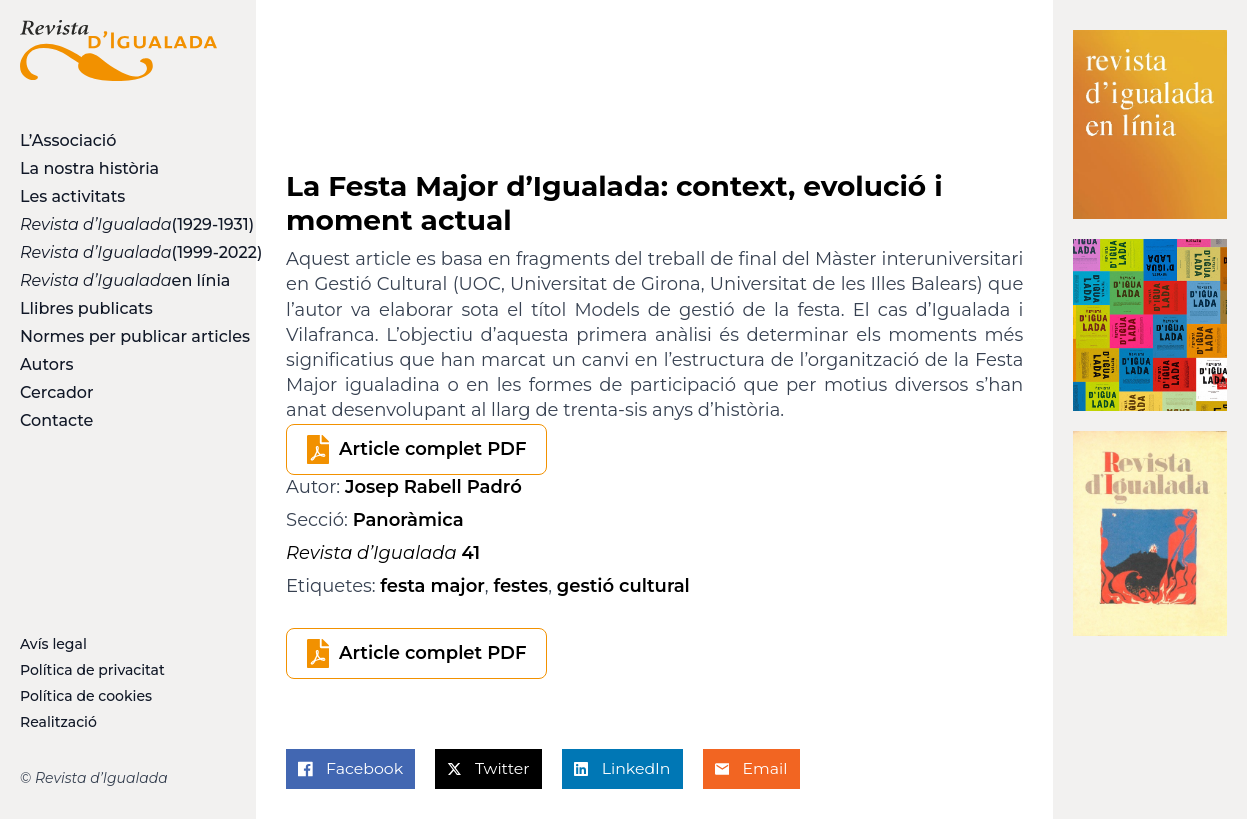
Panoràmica (408, 520)
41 (383, 553)
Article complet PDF (432, 449)
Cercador (57, 392)
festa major (432, 586)
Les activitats (72, 196)
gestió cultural (623, 586)
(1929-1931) (118, 224)
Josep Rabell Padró (433, 487)
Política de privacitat (92, 670)
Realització (58, 722)
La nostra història (89, 168)
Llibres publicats (86, 308)
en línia (118, 280)
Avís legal (53, 644)
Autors (46, 364)
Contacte (56, 420)
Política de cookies (86, 696)
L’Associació (68, 140)
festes (520, 586)
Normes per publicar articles (118, 336)
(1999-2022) (118, 252)
